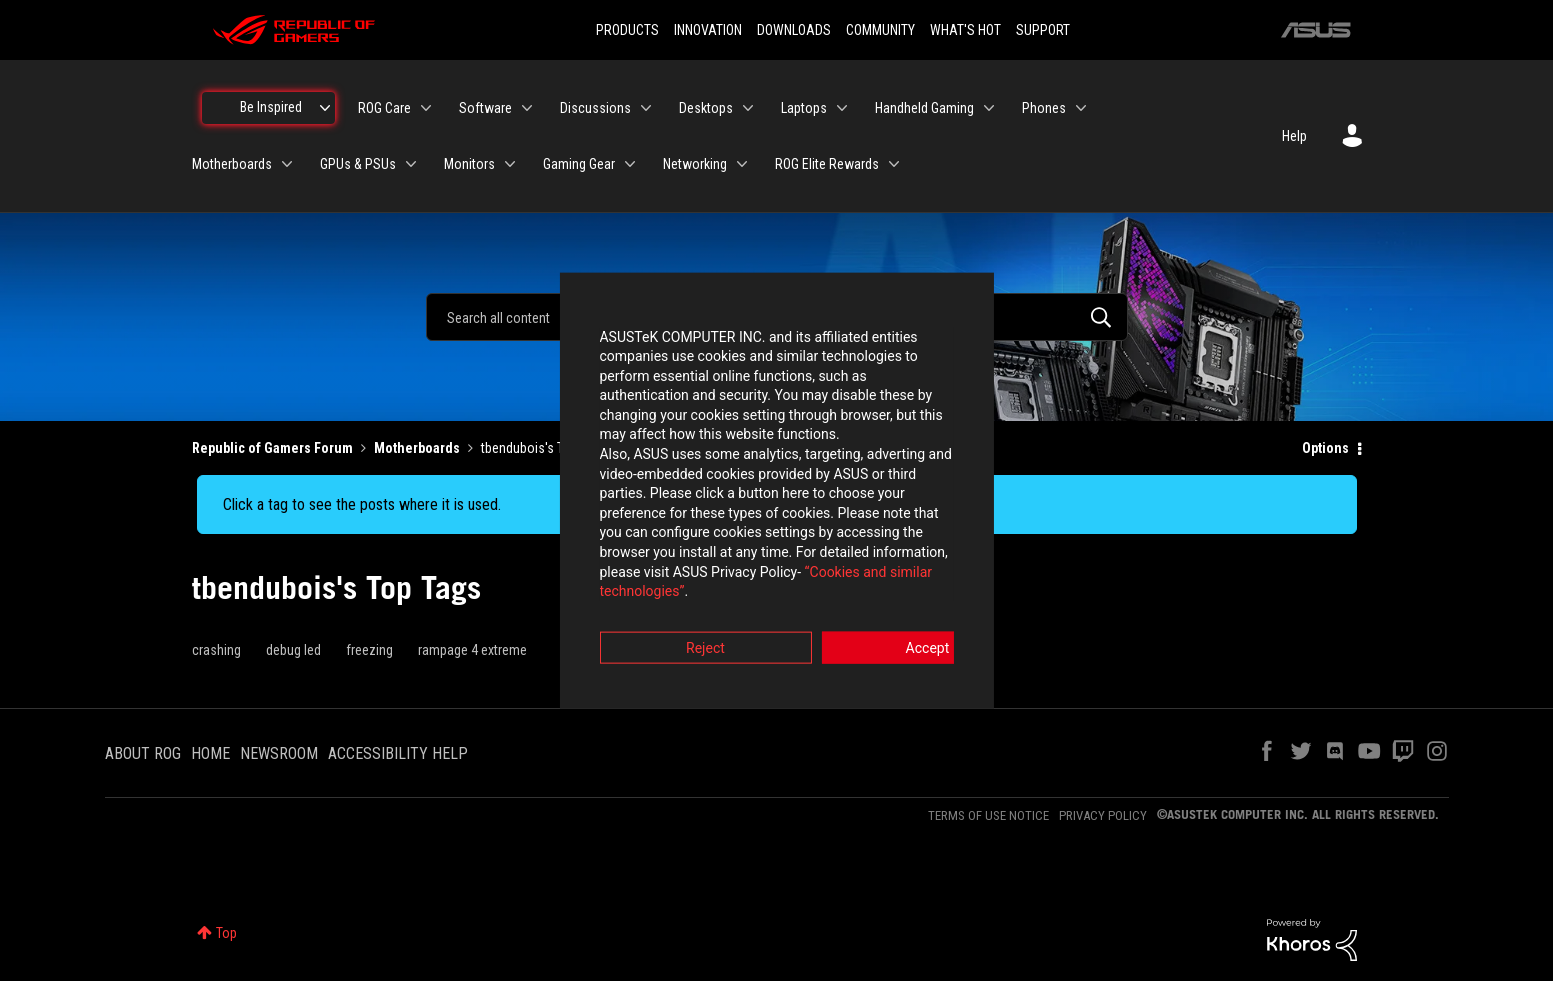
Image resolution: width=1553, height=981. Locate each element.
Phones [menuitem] (1044, 108)
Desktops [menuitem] (706, 108)
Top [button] (226, 933)
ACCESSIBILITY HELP (398, 753)
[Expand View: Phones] (1081, 108)
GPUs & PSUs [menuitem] (358, 164)
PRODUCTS (627, 30)
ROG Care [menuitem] (384, 108)
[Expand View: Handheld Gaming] (989, 108)
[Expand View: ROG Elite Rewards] (894, 164)
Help (1294, 136)
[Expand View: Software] (527, 108)
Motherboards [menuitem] (232, 164)
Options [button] (1325, 448)
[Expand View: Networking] (742, 164)
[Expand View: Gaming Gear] (630, 164)
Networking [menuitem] (695, 164)
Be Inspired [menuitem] (271, 107)
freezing (369, 650)
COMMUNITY (880, 30)
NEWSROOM (279, 753)
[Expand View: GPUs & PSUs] (411, 164)
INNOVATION (708, 30)
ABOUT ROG (143, 753)
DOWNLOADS (794, 30)
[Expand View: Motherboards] (287, 164)
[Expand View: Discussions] (646, 108)
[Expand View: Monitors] (510, 164)
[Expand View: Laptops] (842, 108)
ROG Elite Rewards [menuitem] (827, 164)
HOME (210, 753)
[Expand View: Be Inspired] (325, 108)
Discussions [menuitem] (595, 108)
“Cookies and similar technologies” (645, 545)
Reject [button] (665, 601)
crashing (216, 650)
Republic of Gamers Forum (272, 448)
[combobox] (777, 317)
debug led (293, 650)
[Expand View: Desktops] (748, 108)
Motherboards (417, 448)
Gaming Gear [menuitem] (579, 164)
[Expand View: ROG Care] (426, 108)
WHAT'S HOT (965, 30)
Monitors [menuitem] (469, 164)
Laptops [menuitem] (804, 108)
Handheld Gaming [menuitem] (924, 108)
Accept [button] (888, 601)
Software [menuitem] (485, 108)
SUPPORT (1043, 30)
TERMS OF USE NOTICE (988, 815)
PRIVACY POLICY (1103, 815)
